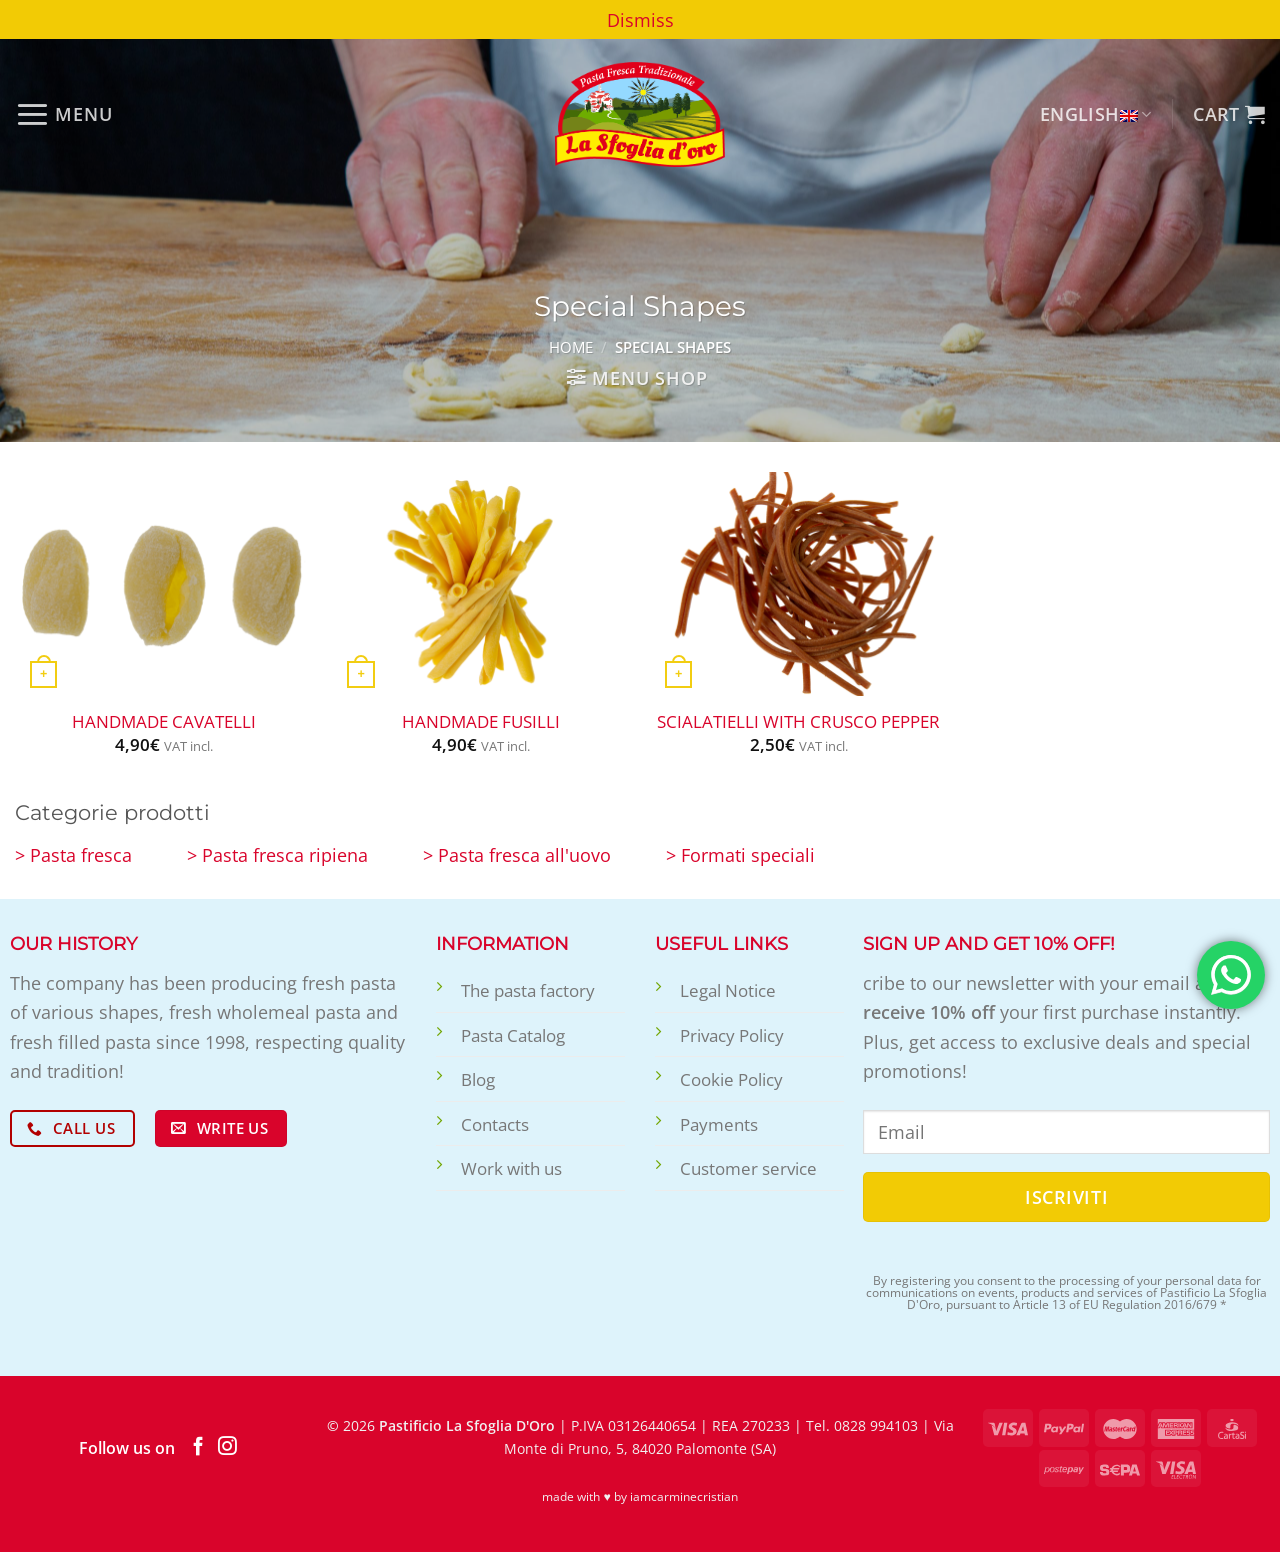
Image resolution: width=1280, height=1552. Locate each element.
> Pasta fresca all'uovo (517, 854)
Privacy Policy (732, 1035)
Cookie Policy (731, 1079)
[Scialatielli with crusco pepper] (799, 583)
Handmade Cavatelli (164, 722)
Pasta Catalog (513, 1035)
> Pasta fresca (73, 854)
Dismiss (640, 19)
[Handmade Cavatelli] (164, 583)
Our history (73, 943)
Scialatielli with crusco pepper (798, 722)
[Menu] (64, 114)
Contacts (495, 1124)
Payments (719, 1124)
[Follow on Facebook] (198, 1447)
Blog (478, 1079)
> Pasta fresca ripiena (277, 854)
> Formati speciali (740, 854)
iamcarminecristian (684, 1496)
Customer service (748, 1168)
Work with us (511, 1168)
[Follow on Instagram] (227, 1447)
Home (571, 347)
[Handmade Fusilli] (481, 583)
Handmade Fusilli (481, 722)
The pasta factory (528, 990)
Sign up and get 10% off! (989, 943)
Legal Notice (728, 990)
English (1095, 113)
